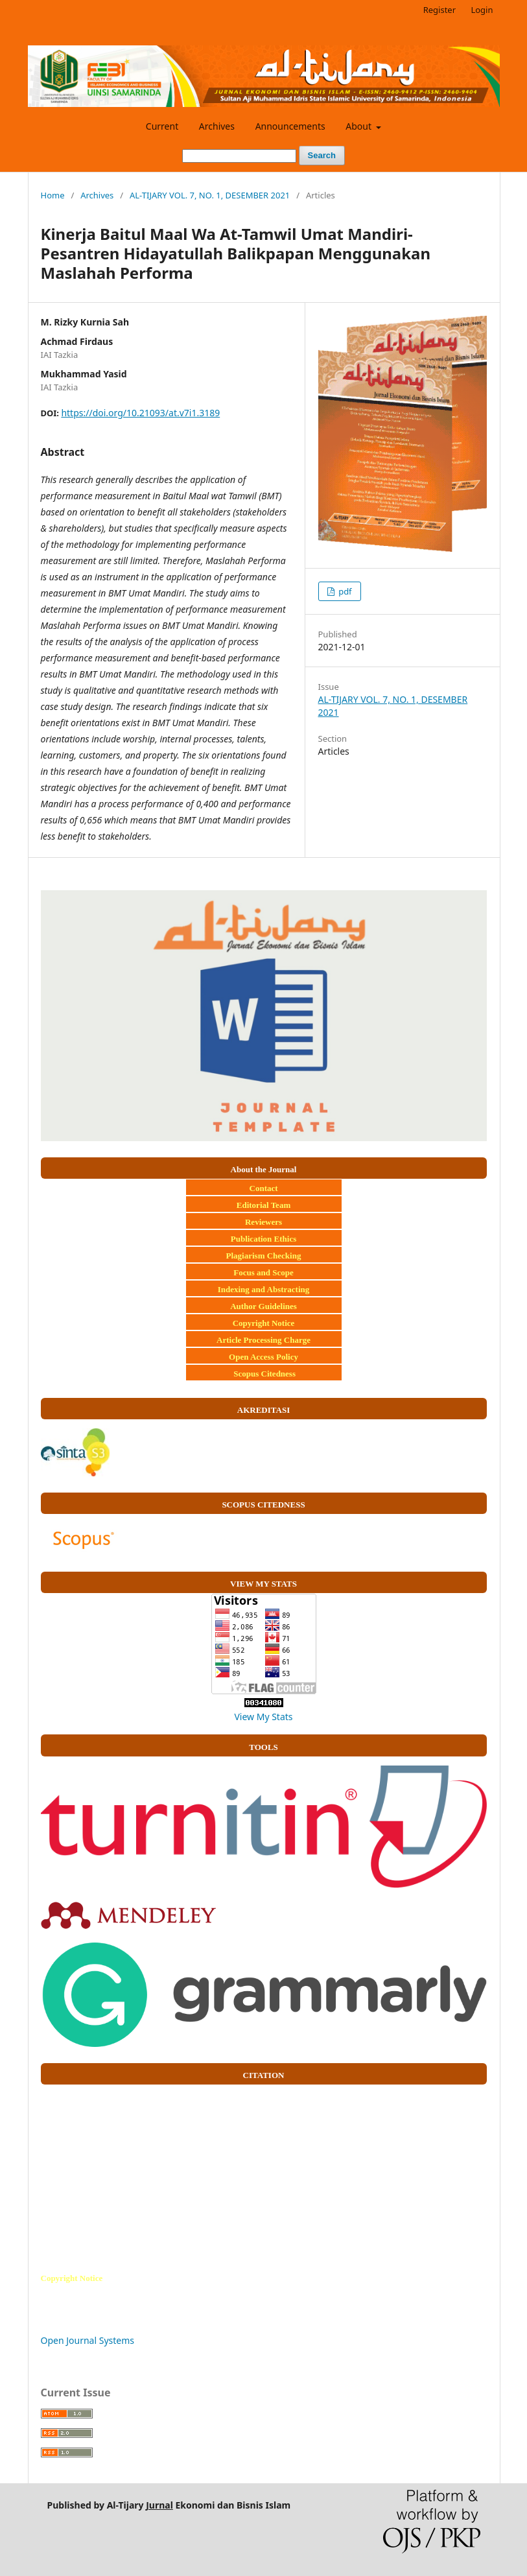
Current (162, 126)
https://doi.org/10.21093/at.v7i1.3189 (140, 413)
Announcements (290, 126)
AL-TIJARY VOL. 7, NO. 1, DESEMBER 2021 (210, 195)
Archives (217, 126)
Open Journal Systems (88, 2340)
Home (53, 195)
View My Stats (263, 1716)
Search (322, 155)
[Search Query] (239, 156)
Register (439, 10)
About (359, 126)
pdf (344, 591)
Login (482, 10)
